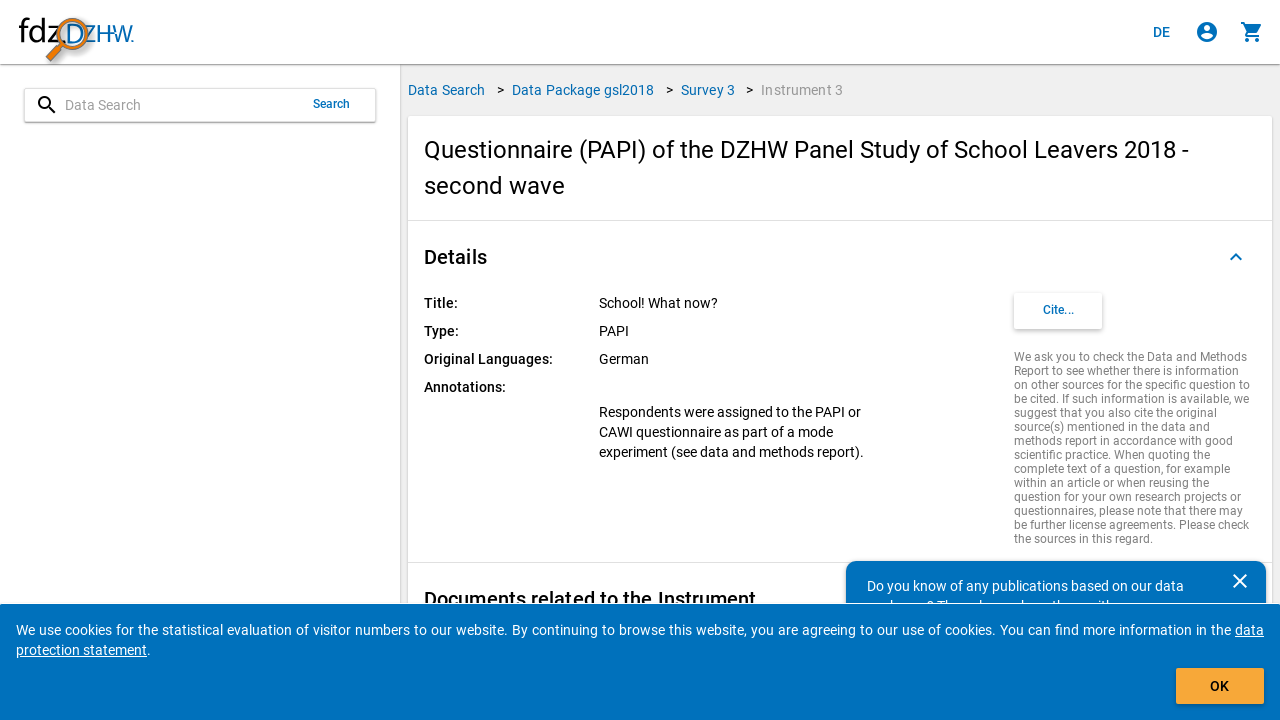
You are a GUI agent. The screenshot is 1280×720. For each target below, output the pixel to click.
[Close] (1240, 581)
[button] (840, 257)
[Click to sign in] (1207, 32)
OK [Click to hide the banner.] (1219, 686)
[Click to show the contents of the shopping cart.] (1252, 32)
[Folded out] (1236, 257)
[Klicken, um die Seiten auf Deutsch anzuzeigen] (1162, 32)
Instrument (802, 90)
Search (332, 104)
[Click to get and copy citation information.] (1058, 311)
